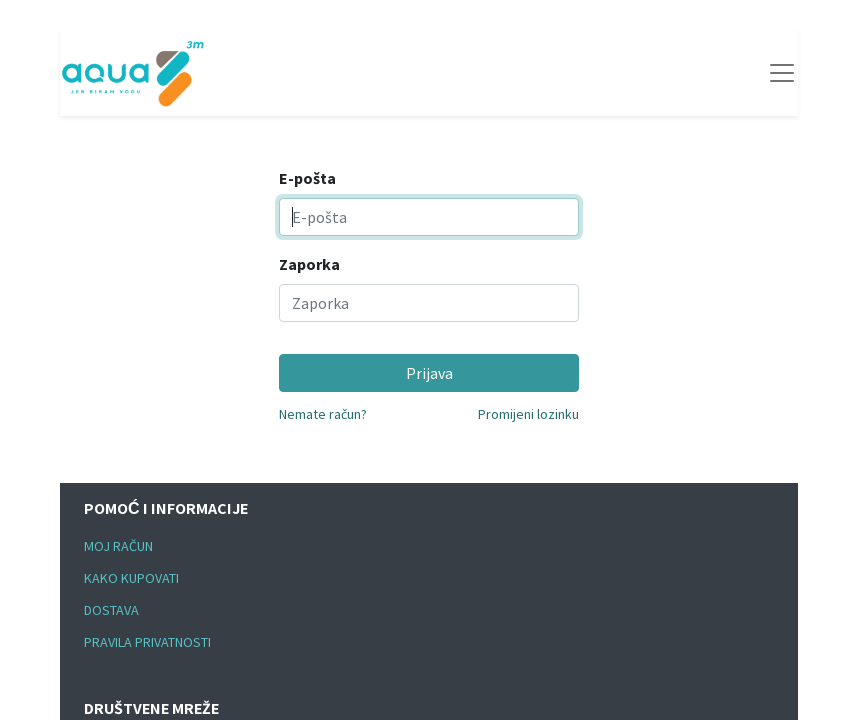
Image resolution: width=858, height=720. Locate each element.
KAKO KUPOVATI (131, 578)
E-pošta (307, 178)
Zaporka (309, 264)
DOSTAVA (111, 610)
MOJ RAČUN (118, 546)
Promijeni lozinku (528, 414)
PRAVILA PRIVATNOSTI (147, 642)
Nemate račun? (323, 414)
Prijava (429, 373)
